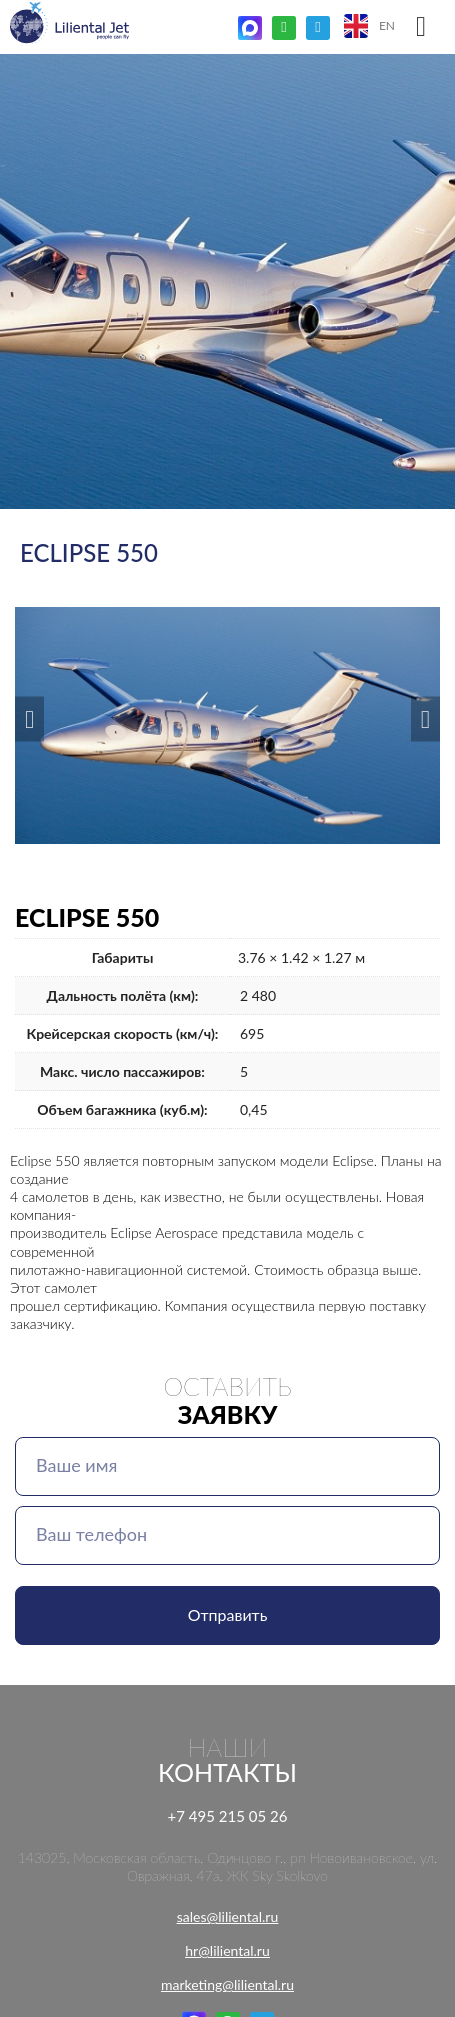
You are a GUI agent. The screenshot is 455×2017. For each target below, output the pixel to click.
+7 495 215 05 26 (228, 1816)
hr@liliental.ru (227, 1950)
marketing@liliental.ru (227, 1984)
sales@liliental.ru (227, 1916)
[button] (29, 718)
